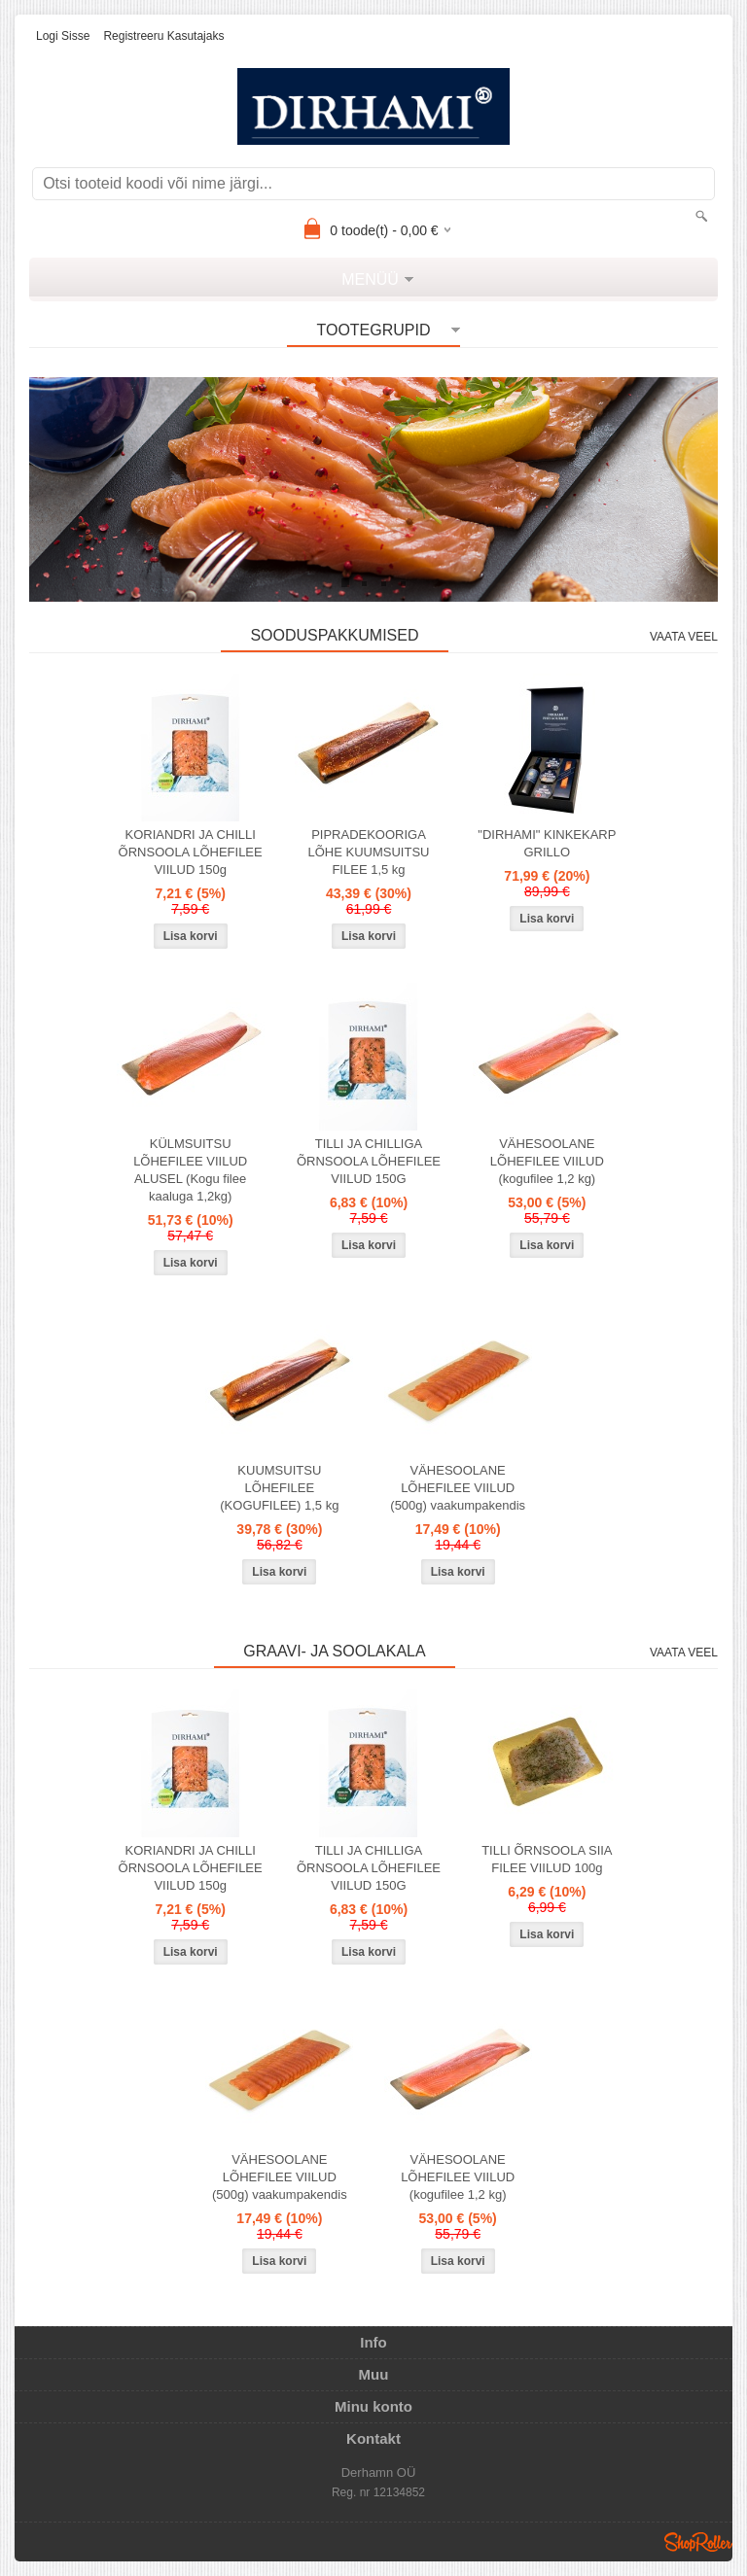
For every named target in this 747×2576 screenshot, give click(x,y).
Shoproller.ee (698, 2542)
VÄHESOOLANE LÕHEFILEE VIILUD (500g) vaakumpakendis (457, 1488)
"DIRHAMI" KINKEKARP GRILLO (547, 843)
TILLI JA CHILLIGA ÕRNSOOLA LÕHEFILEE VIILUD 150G (369, 1161)
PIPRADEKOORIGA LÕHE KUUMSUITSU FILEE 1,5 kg (369, 852)
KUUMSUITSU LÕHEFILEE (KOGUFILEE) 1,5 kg (279, 1488)
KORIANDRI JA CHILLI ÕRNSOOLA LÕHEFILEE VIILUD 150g (191, 852)
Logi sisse (62, 36)
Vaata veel (684, 637)
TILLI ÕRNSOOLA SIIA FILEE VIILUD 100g (546, 1859)
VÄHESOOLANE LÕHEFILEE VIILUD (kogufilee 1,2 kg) (547, 1161)
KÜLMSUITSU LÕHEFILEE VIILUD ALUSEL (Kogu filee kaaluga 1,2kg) (190, 1169)
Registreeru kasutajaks (163, 36)
